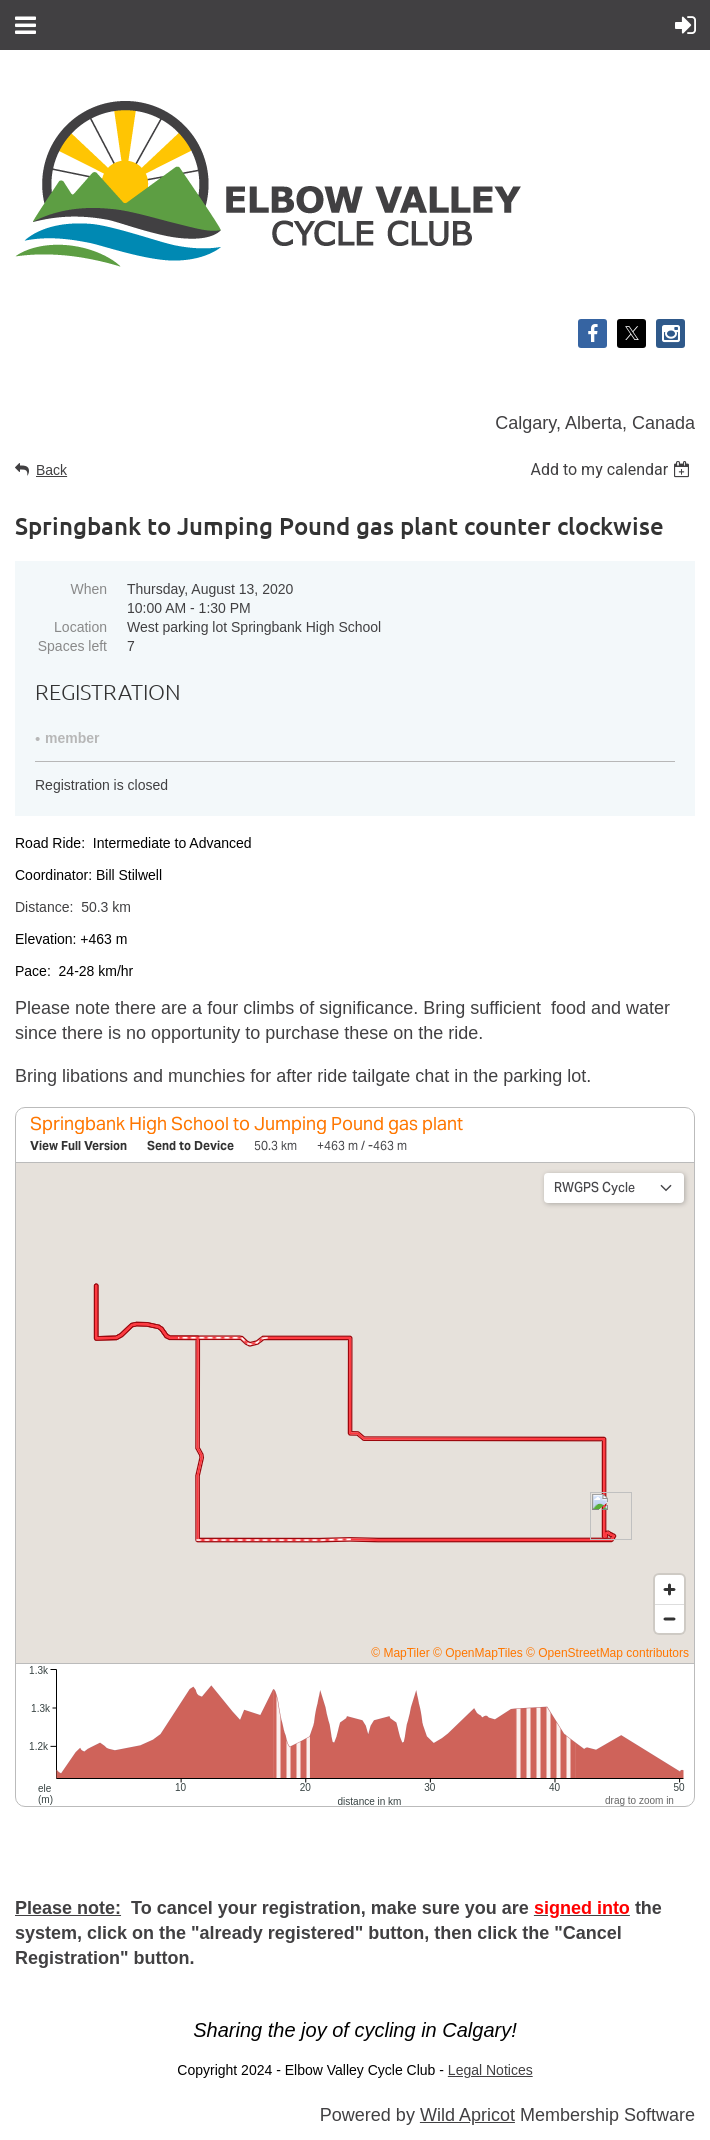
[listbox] (612, 469)
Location (80, 627)
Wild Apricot (467, 2115)
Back (51, 470)
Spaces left (72, 646)
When (88, 589)
